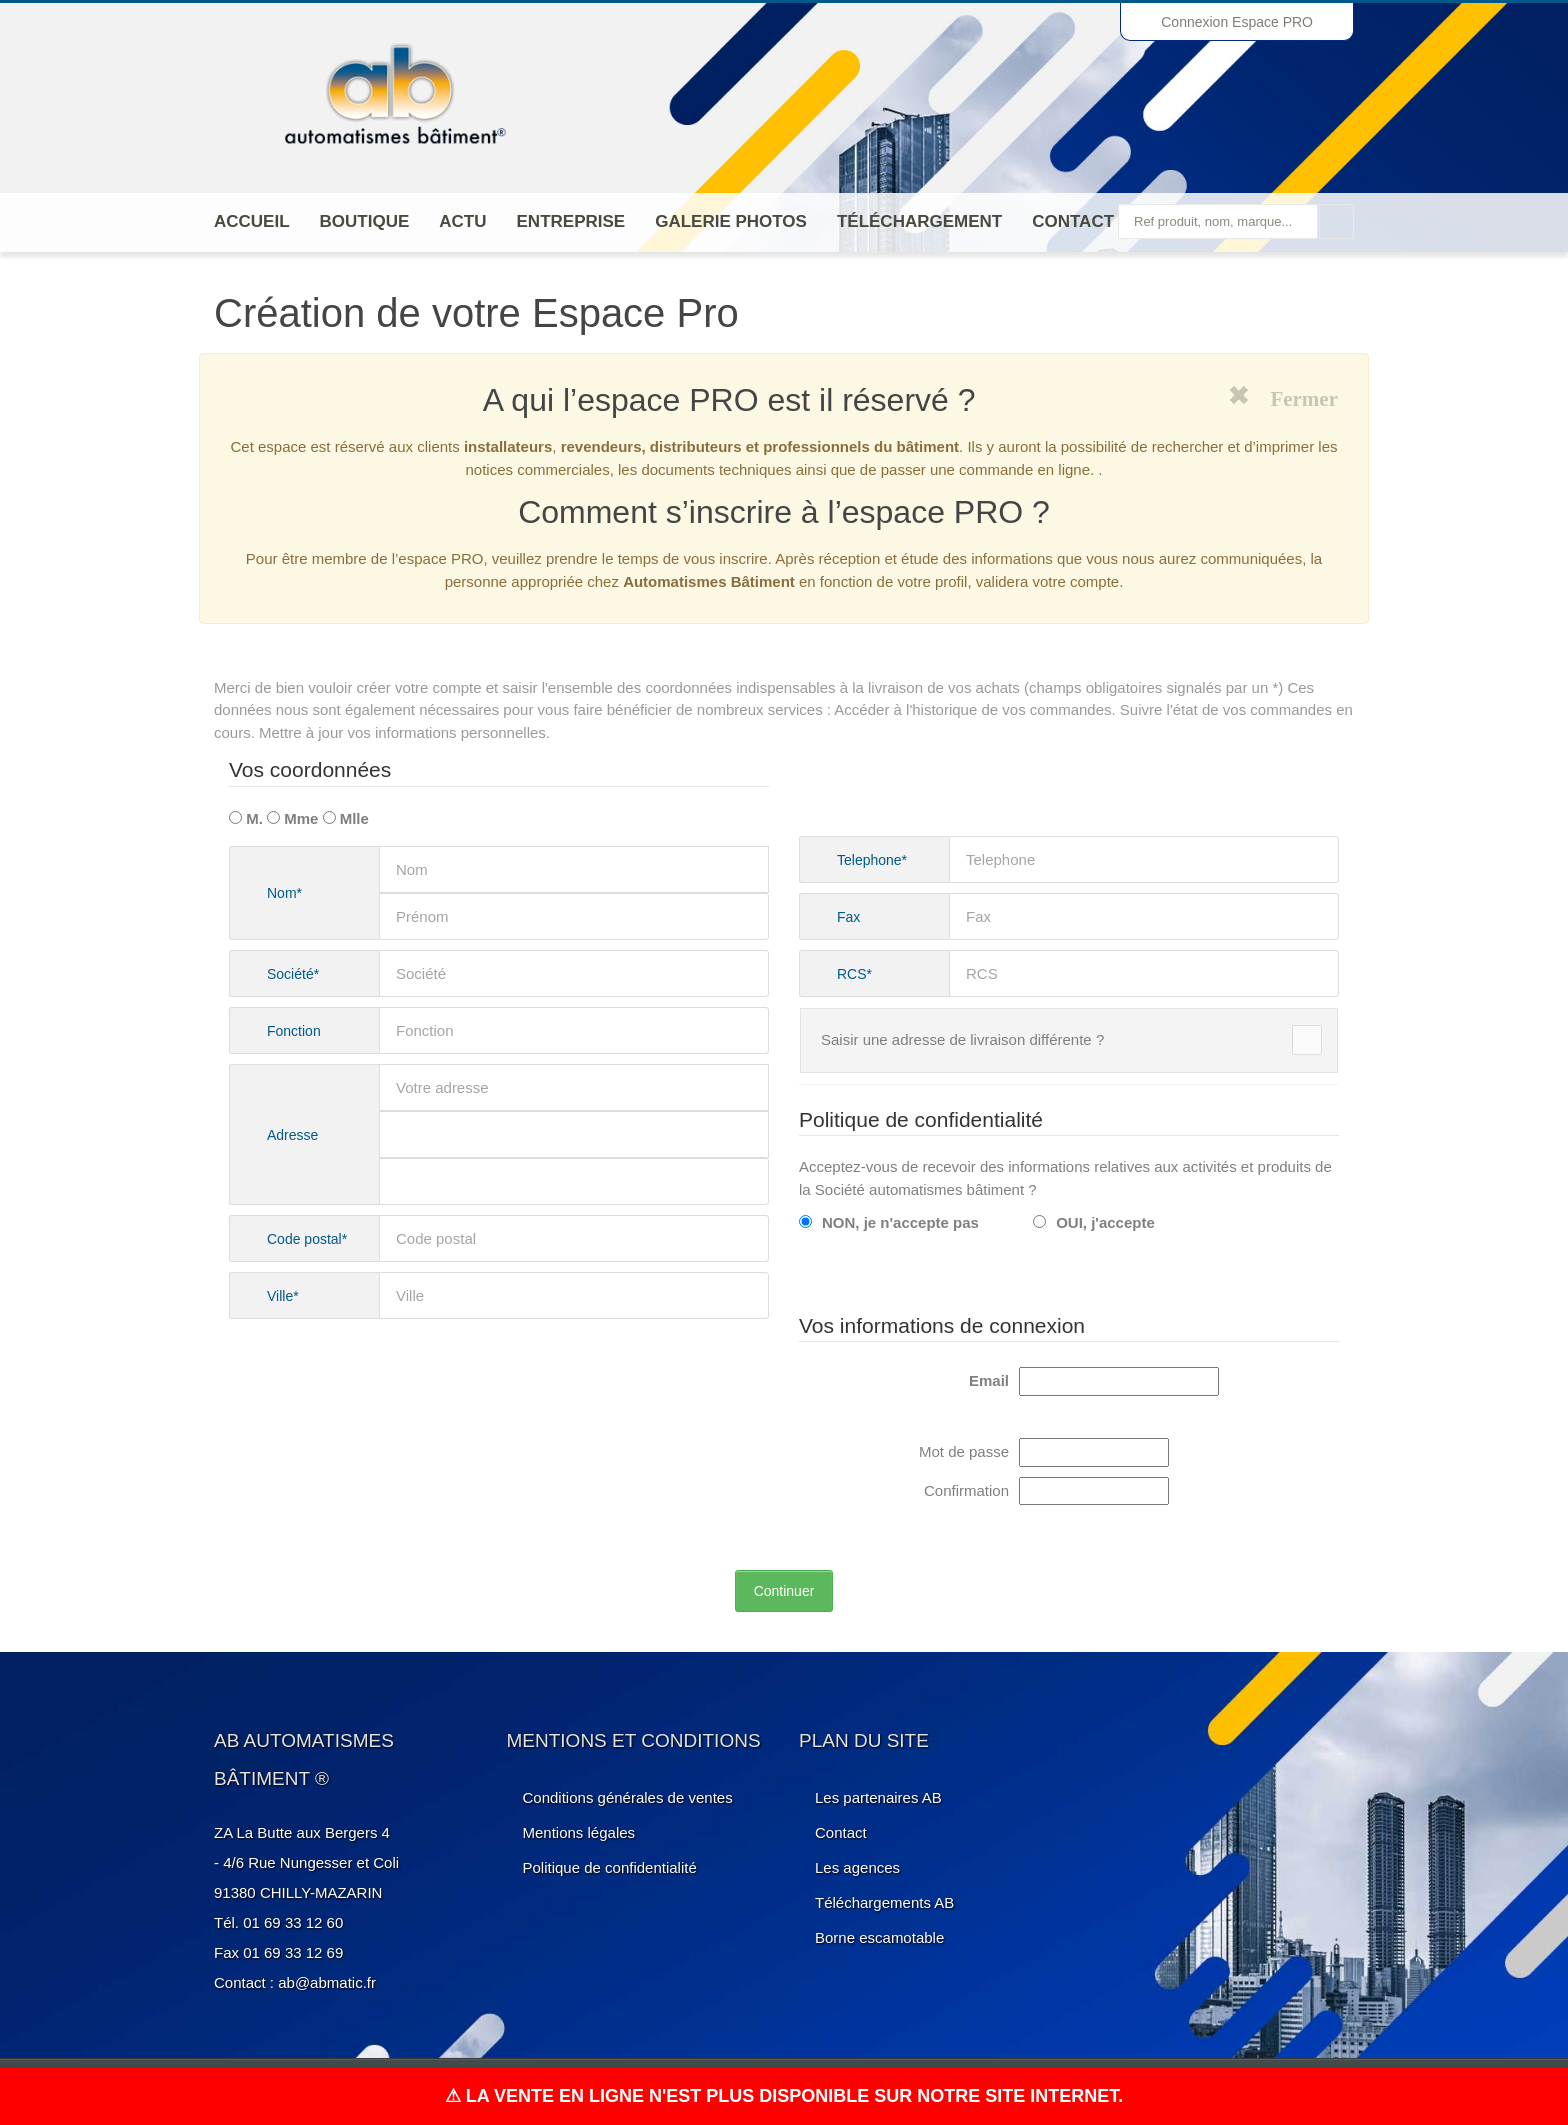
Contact (1073, 221)
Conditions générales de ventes (628, 1797)
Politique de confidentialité (610, 1867)
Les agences (857, 1867)
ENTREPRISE (571, 221)
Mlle (346, 818)
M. (246, 818)
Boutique (365, 221)
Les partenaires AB (878, 1797)
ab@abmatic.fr (327, 1982)
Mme (292, 818)
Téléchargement (919, 221)
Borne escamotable (879, 1937)
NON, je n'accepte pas (889, 1222)
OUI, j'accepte (1094, 1222)
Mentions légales (579, 1832)
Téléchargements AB (884, 1902)
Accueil (252, 221)
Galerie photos (731, 221)
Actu (462, 221)
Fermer (1293, 395)
